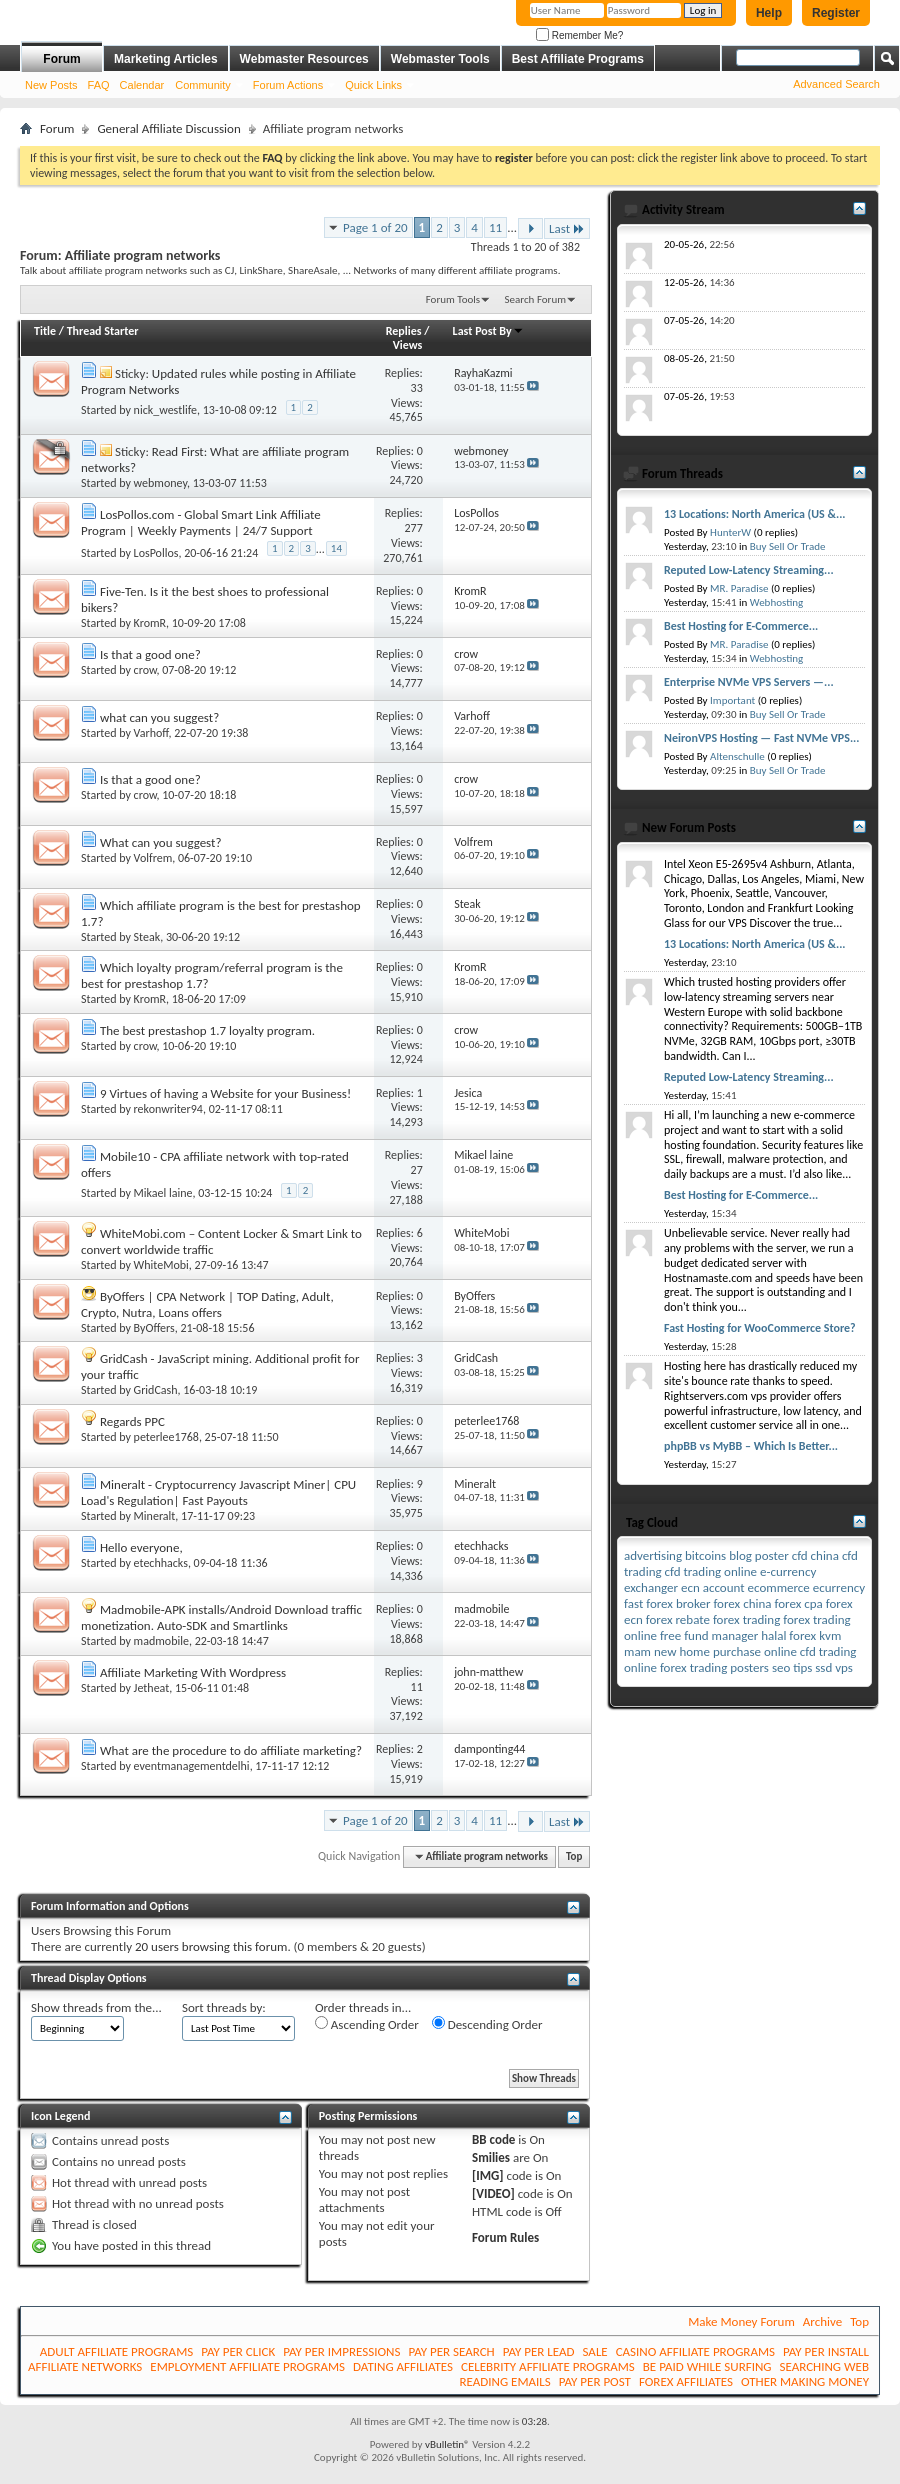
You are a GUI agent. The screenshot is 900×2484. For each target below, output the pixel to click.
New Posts (51, 85)
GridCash (156, 1390)
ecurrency (839, 1587)
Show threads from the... (96, 2007)
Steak (147, 937)
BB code (493, 2139)
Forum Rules (505, 2237)
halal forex (788, 1635)
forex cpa (798, 1603)
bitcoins (705, 1555)
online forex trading (675, 1667)
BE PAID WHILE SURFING (707, 2366)
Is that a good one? (150, 654)
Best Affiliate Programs (578, 59)
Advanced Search (836, 84)
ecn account (713, 1587)
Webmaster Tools (440, 59)
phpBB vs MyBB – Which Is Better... (751, 1446)
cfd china (815, 1555)
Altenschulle (737, 756)
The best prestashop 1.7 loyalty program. (207, 1030)
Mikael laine (163, 1193)
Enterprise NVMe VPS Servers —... (749, 682)
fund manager (721, 1635)
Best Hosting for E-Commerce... (741, 626)
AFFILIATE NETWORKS (85, 2366)
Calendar (142, 85)
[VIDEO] (493, 2193)
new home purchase (707, 1651)
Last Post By (488, 331)
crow (145, 670)
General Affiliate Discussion (168, 128)
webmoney (160, 483)
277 (414, 528)
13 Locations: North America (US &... (755, 514)
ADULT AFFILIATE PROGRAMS (116, 2351)
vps (844, 1667)
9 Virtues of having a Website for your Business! (225, 1093)
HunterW (730, 532)
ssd (823, 1667)
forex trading (746, 1619)
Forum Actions (288, 85)
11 (495, 227)
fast (633, 1603)
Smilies (491, 2157)
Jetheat (152, 1688)
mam (637, 1651)
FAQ (99, 85)
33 (417, 388)
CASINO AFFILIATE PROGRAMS (695, 2351)
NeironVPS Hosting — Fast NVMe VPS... (762, 738)
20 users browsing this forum (211, 1946)
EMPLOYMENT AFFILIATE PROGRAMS (247, 2366)
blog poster (759, 1555)
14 (336, 548)
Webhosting (776, 602)
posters (749, 1667)
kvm (830, 1635)
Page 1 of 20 (375, 227)
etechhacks (161, 1563)
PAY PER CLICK (238, 2351)
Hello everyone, (141, 1547)
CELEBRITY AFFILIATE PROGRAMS (548, 2366)
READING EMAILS (504, 2381)
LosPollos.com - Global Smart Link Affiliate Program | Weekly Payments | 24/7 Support (201, 522)
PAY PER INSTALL (826, 2351)
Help (769, 13)
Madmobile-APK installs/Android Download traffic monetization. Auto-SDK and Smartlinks (221, 1617)
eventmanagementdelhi (192, 1766)
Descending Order (487, 2024)
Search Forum (536, 299)
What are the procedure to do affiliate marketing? (231, 1750)
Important (732, 700)
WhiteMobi (161, 1265)
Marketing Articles (166, 59)
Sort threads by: (224, 2007)
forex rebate (678, 1619)
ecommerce (779, 1587)
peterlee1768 (166, 1437)
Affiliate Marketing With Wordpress (193, 1672)
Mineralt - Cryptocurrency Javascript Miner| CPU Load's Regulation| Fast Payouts (218, 1492)
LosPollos (156, 552)
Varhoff (151, 733)
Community (203, 85)
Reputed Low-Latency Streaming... (749, 570)
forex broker (678, 1603)
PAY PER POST (595, 2381)
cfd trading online (711, 1571)
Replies (404, 331)
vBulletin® (447, 2444)
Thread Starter (103, 331)
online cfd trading (810, 1651)
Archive (822, 2321)
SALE (594, 2351)
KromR (150, 623)
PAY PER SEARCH (451, 2351)
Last (567, 228)
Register (836, 13)
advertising (653, 1555)
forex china (742, 1603)
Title (45, 331)
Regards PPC (132, 1421)
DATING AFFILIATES (403, 2366)
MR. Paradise (739, 588)
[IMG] (488, 2175)
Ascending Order (367, 2024)
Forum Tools (453, 299)
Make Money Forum (741, 2321)
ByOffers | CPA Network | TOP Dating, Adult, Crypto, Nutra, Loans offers (207, 1304)
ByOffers (154, 1328)
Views (408, 345)
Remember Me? (579, 35)
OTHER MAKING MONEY (805, 2381)
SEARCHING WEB (824, 2366)
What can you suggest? (161, 842)
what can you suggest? (159, 717)
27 (417, 1170)
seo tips (792, 1667)
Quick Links (373, 85)
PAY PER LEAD (539, 2351)
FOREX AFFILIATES (686, 2381)
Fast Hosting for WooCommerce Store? (760, 1328)
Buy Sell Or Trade (788, 546)
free (670, 1635)
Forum (61, 59)
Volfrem (153, 858)
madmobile (161, 1641)
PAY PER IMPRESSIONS (341, 2351)
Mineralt (155, 1516)
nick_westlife (165, 410)
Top (574, 1856)
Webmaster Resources (304, 59)
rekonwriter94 (168, 1109)
